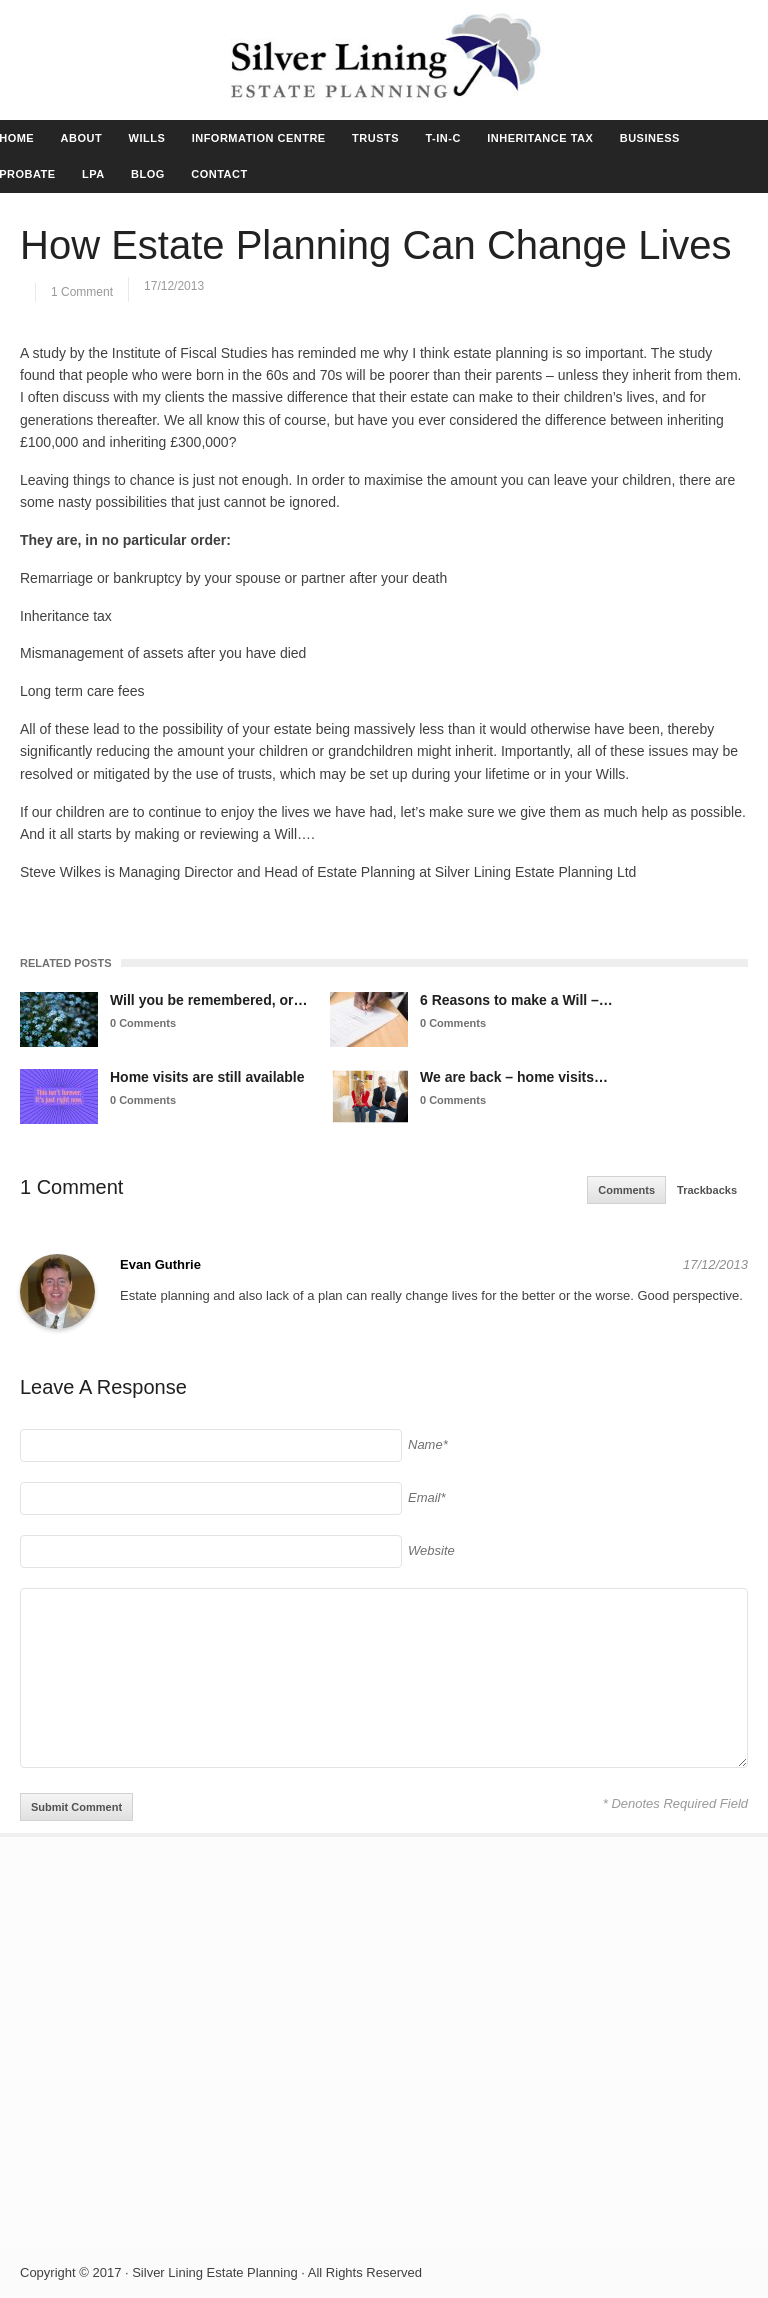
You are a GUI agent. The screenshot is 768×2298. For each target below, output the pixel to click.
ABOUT (82, 138)
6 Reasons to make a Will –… (516, 1000)
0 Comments (143, 1023)
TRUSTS (375, 138)
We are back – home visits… (514, 1077)
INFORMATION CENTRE (259, 138)
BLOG (148, 174)
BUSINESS (650, 138)
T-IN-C (442, 138)
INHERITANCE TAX (540, 138)
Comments (626, 1190)
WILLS (147, 138)
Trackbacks (707, 1190)
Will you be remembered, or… (208, 1000)
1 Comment (82, 292)
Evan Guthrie (160, 1264)
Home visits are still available (207, 1077)
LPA (93, 174)
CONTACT (219, 174)
